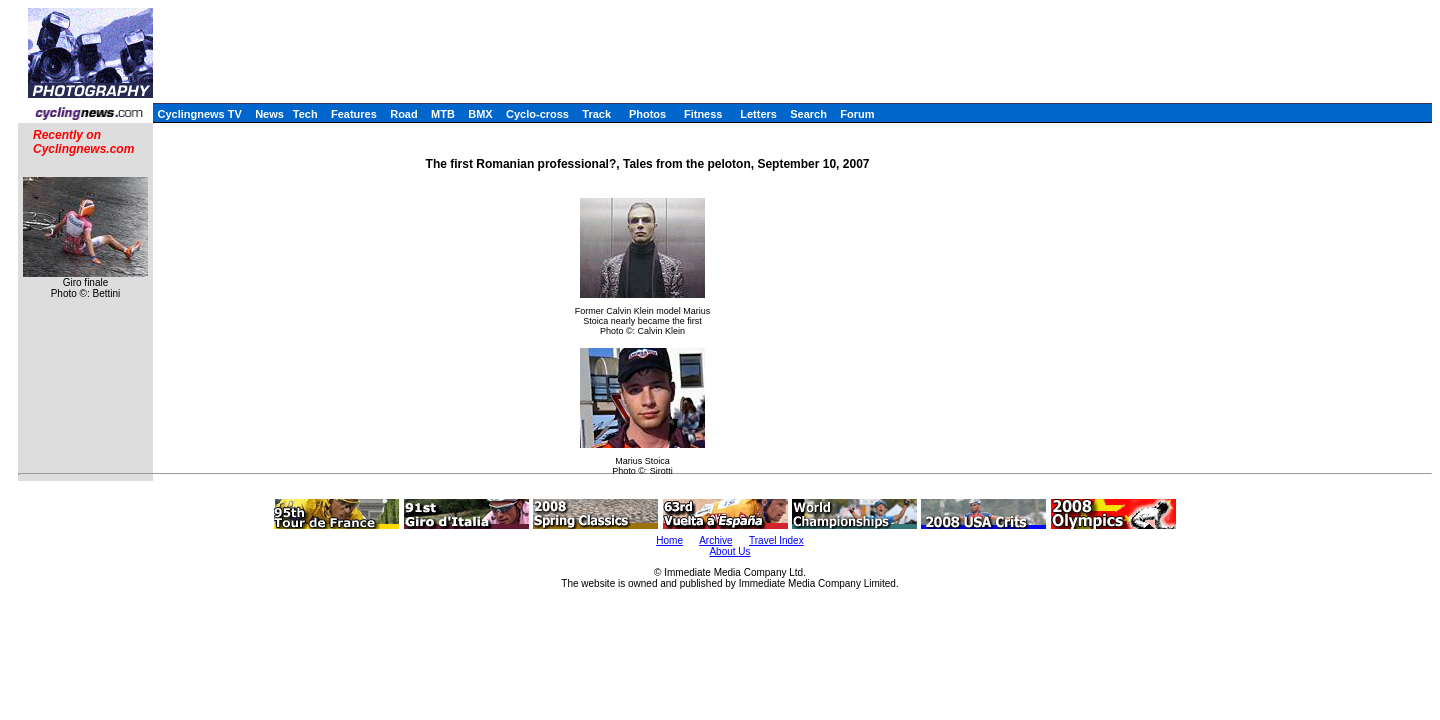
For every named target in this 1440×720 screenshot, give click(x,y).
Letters (758, 114)
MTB (443, 114)
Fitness (703, 114)
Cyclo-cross (537, 114)
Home (669, 540)
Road (404, 114)
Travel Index (776, 540)
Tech (305, 114)
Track (596, 114)
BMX (480, 114)
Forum (857, 114)
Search (808, 114)
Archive (715, 540)
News (269, 114)
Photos (647, 114)
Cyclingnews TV (199, 114)
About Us (729, 551)
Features (354, 114)
